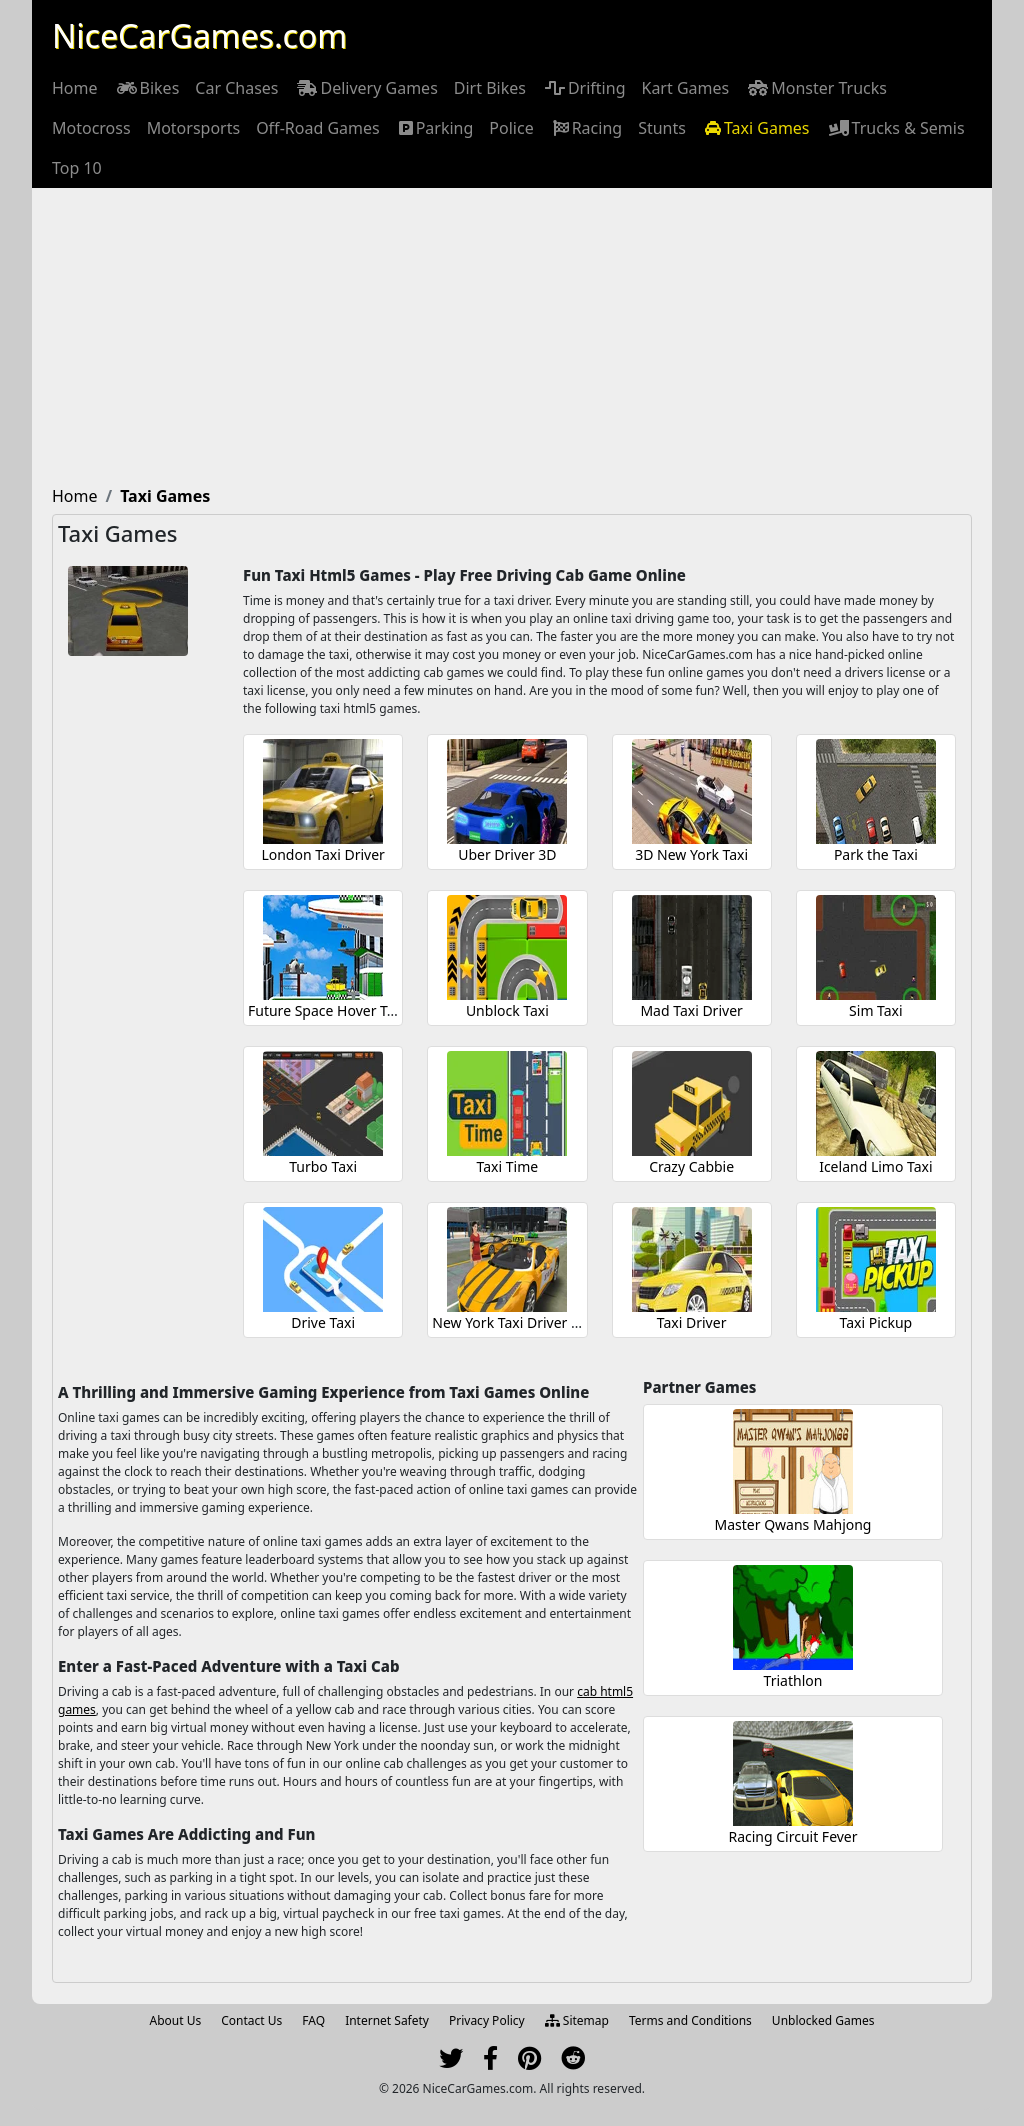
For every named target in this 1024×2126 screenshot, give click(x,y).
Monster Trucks (816, 88)
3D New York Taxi (691, 854)
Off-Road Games (318, 128)
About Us (176, 2020)
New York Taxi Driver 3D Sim (524, 1322)
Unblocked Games (823, 2020)
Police (511, 128)
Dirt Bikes (490, 88)
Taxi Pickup (876, 1322)
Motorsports (194, 128)
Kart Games (685, 88)
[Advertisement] (512, 338)
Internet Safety (387, 2020)
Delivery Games (365, 88)
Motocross (91, 128)
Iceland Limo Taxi (875, 1166)
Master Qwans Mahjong (793, 1524)
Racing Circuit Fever (792, 1836)
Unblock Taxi (507, 1010)
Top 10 (77, 168)
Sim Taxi (876, 1010)
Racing (586, 128)
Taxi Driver (692, 1322)
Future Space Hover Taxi (327, 1010)
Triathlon (793, 1680)
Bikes (147, 88)
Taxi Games (756, 128)
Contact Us (251, 2020)
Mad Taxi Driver (691, 1010)
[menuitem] (75, 88)
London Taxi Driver (322, 854)
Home (75, 88)
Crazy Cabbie (691, 1166)
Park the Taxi (876, 854)
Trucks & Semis (895, 128)
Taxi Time (508, 1166)
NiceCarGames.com (199, 35)
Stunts (662, 128)
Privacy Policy (487, 2020)
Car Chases (236, 88)
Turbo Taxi (323, 1166)
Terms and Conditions (690, 2020)
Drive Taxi (323, 1322)
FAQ (313, 2020)
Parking (435, 128)
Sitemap (577, 2020)
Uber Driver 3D (507, 854)
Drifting (584, 88)
